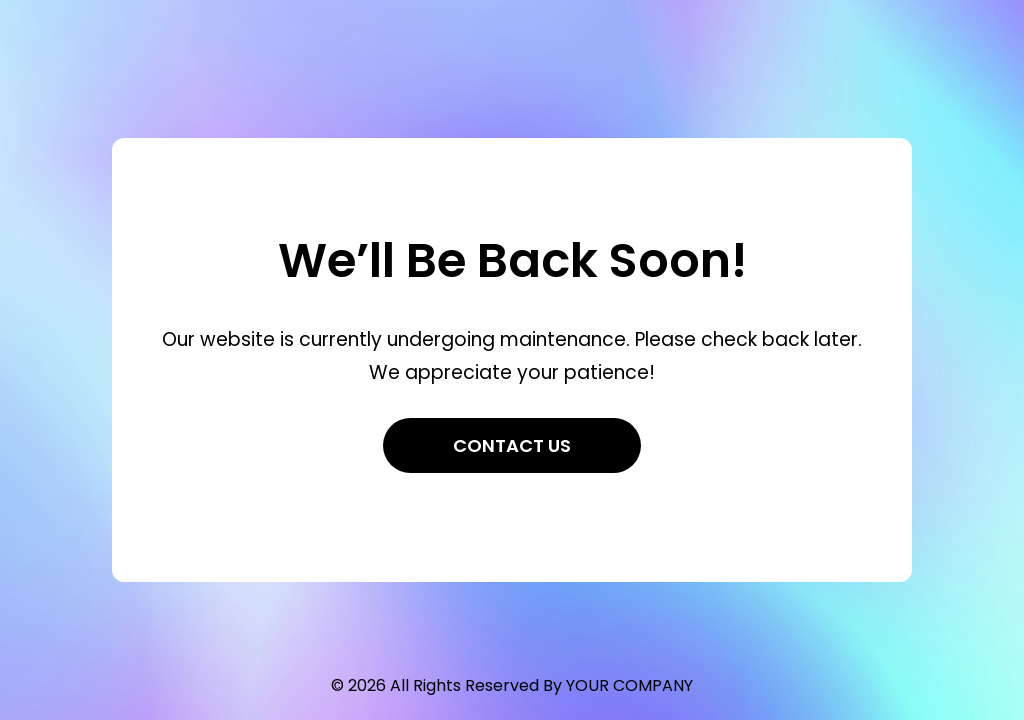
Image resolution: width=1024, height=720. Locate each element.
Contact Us (512, 445)
